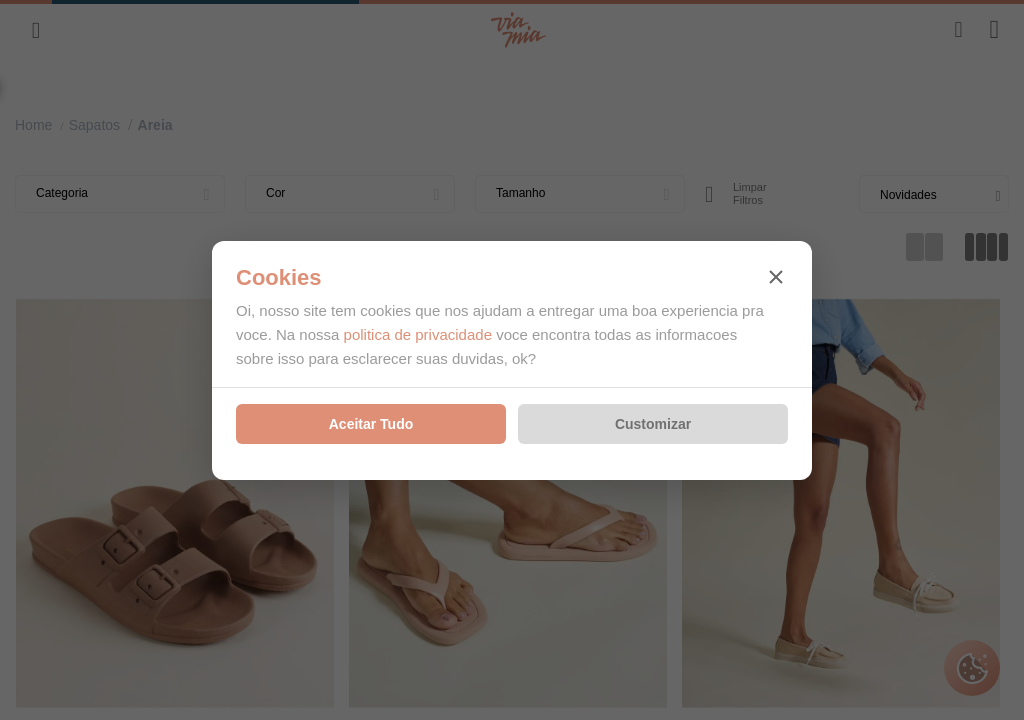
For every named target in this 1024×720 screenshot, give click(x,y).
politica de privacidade (418, 334)
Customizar (653, 424)
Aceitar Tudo (371, 424)
